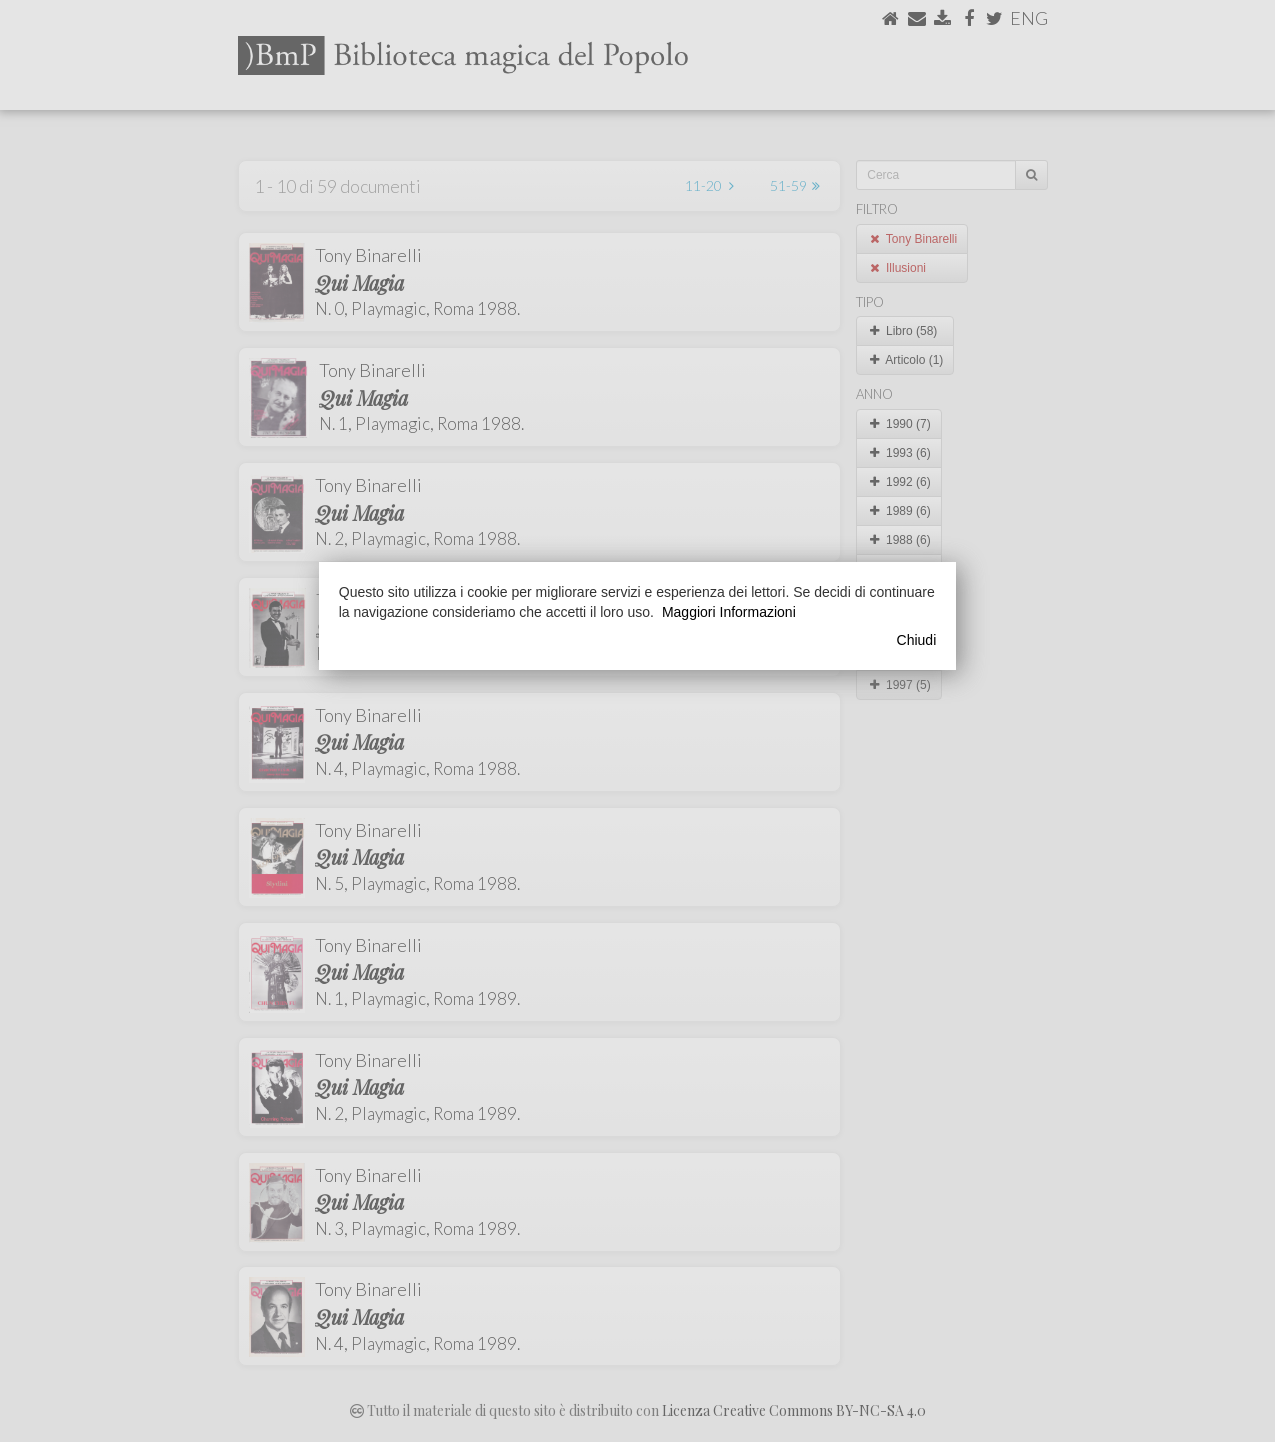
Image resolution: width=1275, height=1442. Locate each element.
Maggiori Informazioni (729, 612)
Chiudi (917, 640)
